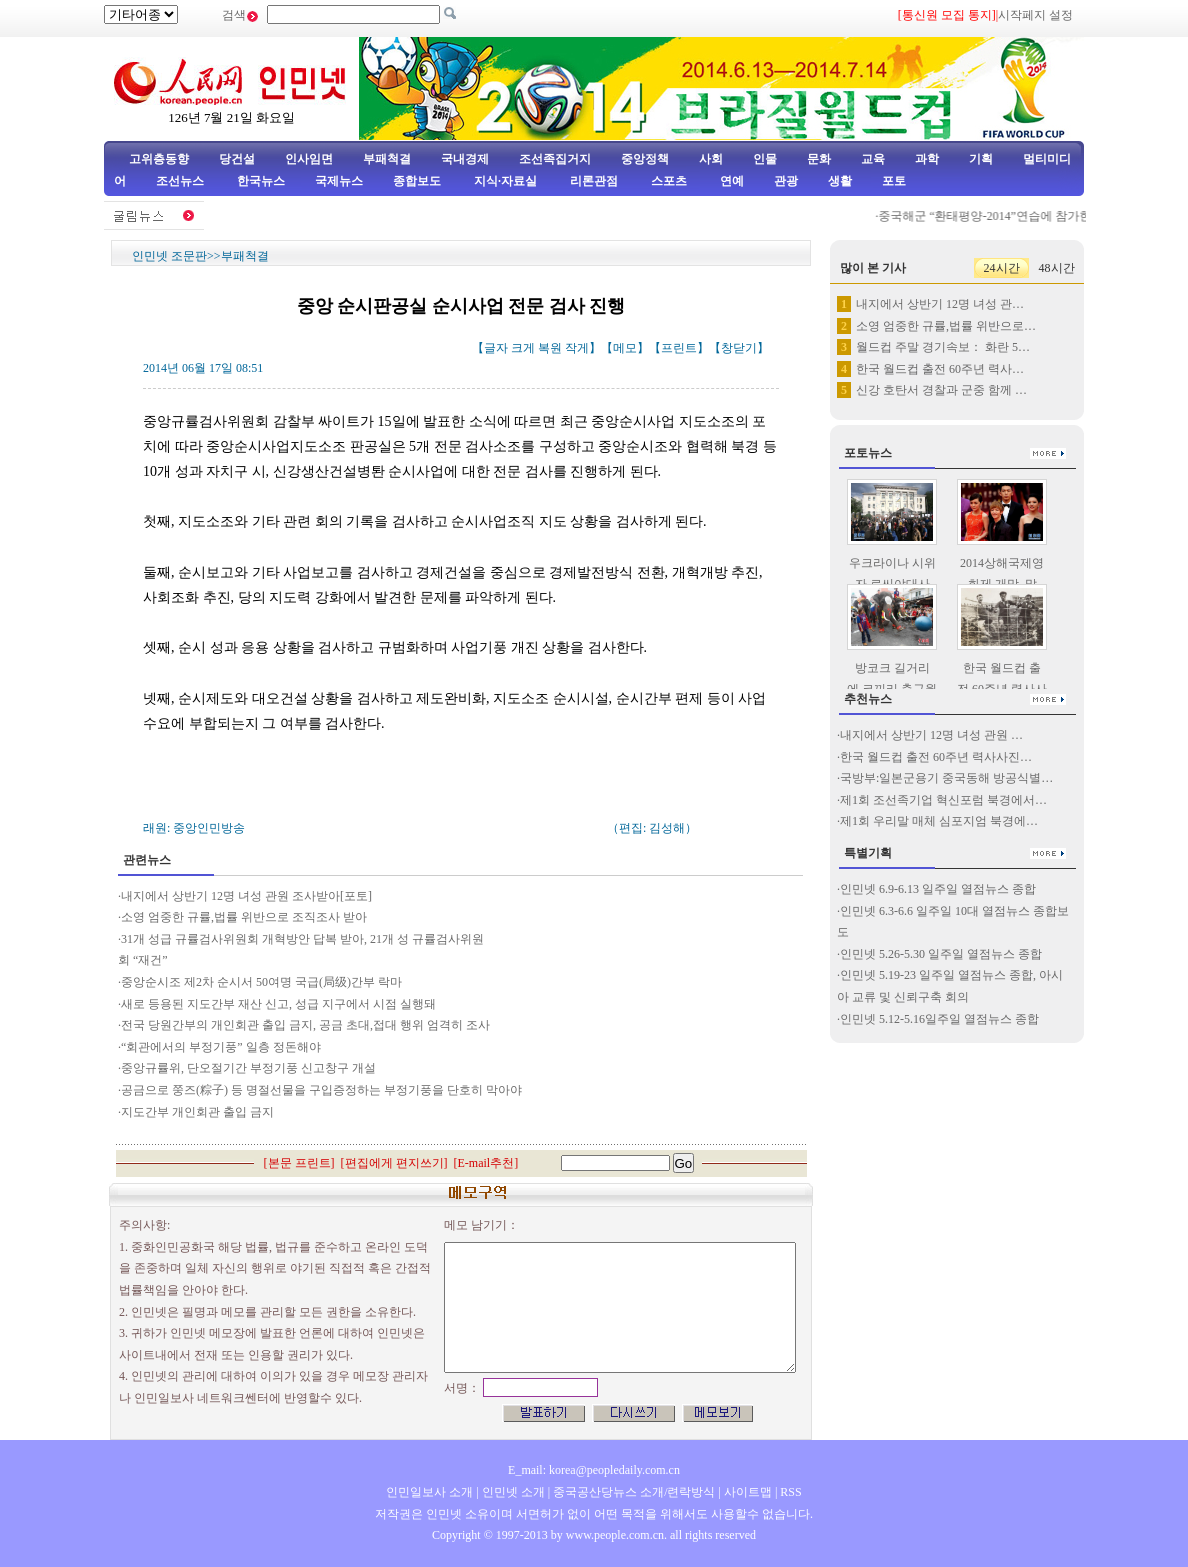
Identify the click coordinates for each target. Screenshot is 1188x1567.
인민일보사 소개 (429, 1492)
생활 (840, 181)
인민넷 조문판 (169, 256)
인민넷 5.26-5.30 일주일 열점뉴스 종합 (941, 954)
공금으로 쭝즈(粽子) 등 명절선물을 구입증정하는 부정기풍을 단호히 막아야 (321, 1090)
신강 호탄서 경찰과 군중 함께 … (941, 390)
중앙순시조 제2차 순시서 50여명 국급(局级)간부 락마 (261, 982)
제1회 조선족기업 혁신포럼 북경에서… (943, 800)
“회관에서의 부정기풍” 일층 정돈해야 (221, 1047)
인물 (765, 159)
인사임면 (309, 159)
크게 (523, 348)
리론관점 (594, 181)
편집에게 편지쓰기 (394, 1163)
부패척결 (387, 159)
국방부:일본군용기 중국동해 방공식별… (946, 778)
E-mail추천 (486, 1163)
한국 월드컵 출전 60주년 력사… (940, 369)
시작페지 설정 (1035, 15)
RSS (790, 1492)
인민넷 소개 (512, 1492)
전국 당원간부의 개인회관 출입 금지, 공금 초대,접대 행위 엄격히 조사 (305, 1025)
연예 (730, 181)
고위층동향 (159, 159)
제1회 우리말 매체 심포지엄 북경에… (939, 821)
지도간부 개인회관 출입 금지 (197, 1112)
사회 (711, 159)
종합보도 (417, 181)
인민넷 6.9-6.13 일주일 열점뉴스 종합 (938, 889)
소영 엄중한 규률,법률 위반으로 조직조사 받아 (244, 917)
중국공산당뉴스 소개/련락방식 (634, 1492)
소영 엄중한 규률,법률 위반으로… (946, 326)
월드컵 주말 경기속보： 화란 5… (943, 347)
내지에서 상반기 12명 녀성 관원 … (931, 735)
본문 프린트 (299, 1163)
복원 (550, 348)
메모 (625, 348)
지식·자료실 (507, 181)
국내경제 (465, 159)
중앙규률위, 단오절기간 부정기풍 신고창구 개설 (250, 1068)
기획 (981, 159)
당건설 (237, 159)
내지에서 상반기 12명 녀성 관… (940, 304)
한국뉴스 (261, 181)
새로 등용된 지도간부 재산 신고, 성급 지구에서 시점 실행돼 (280, 1004)
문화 (819, 159)
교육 (873, 159)
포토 (894, 181)
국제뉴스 (339, 181)
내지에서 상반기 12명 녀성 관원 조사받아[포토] (246, 896)
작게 (577, 348)
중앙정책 (645, 159)
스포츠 (667, 181)
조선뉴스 (181, 181)
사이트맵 (748, 1492)
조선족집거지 (555, 159)
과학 (927, 159)
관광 (786, 181)
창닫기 (739, 348)
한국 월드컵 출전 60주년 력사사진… (936, 757)
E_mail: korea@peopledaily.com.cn (594, 1470)
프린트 (679, 348)
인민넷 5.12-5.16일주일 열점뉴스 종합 (939, 1019)
